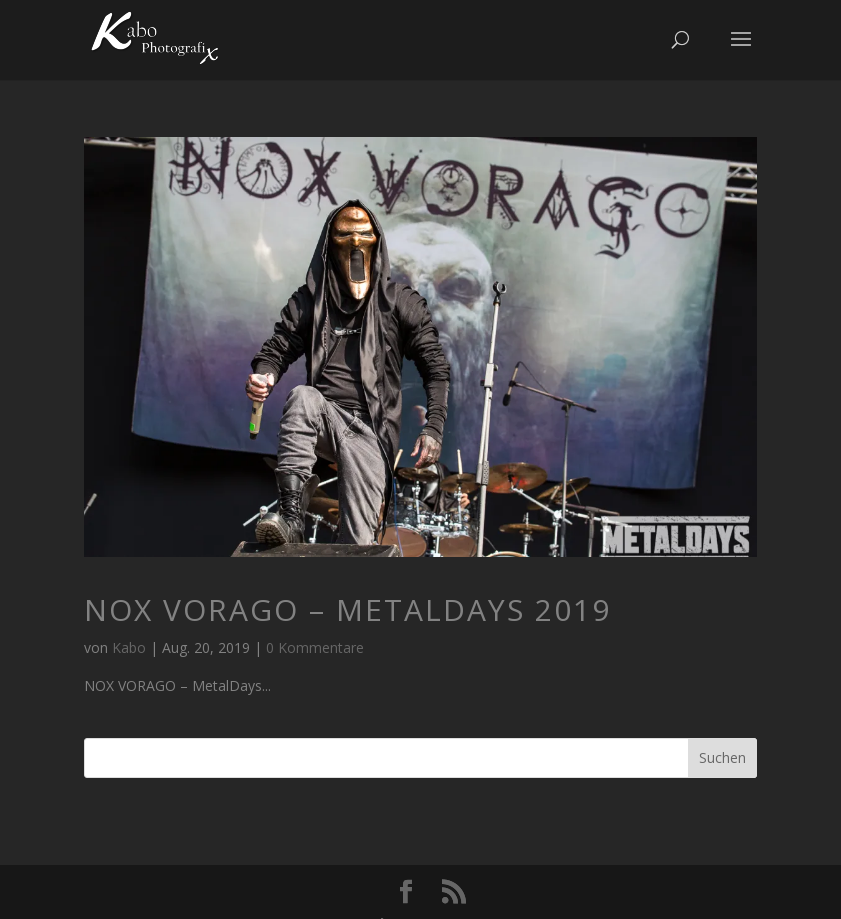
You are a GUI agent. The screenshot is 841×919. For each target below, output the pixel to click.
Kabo (129, 647)
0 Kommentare (315, 647)
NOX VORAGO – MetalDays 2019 (347, 609)
